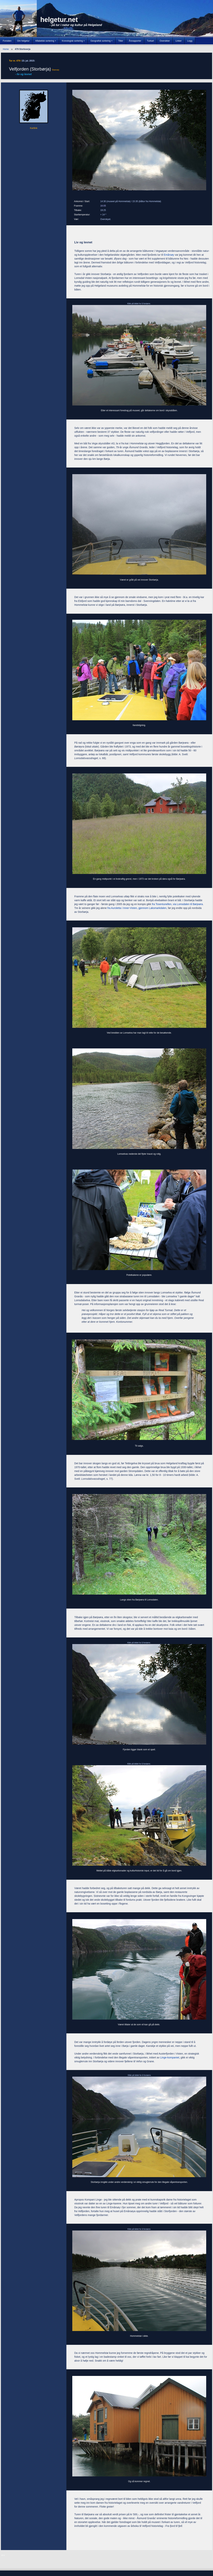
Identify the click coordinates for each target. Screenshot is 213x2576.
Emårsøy (169, 254)
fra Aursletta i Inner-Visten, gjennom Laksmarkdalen (136, 908)
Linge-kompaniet (169, 2057)
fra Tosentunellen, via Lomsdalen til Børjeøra (177, 904)
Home (6, 49)
